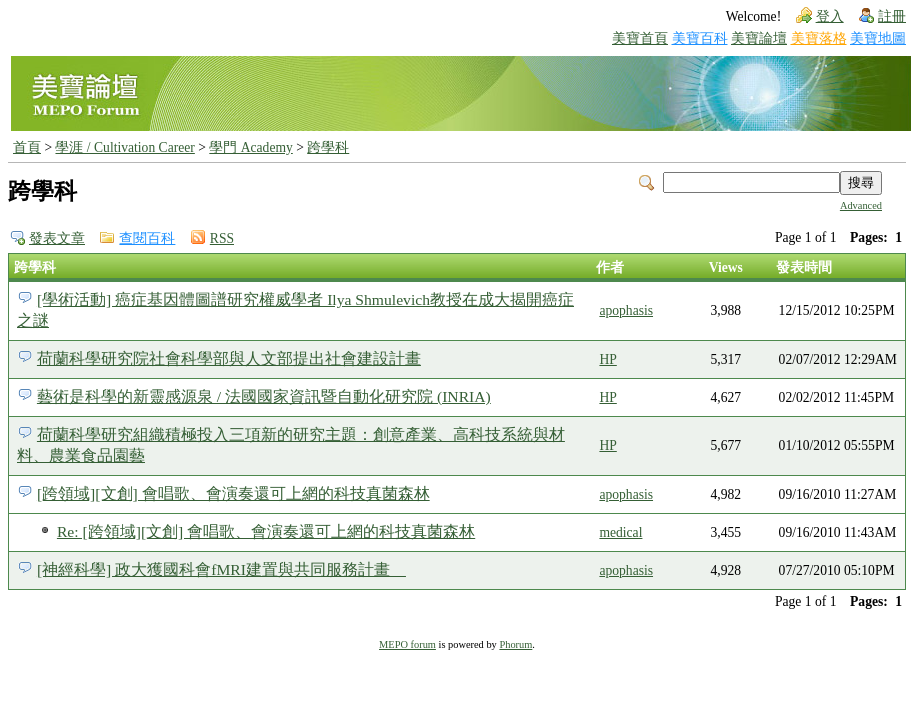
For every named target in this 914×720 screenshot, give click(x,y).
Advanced (861, 205)
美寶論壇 (759, 38)
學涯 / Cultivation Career (124, 147)
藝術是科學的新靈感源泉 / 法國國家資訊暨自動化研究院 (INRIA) (264, 396)
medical (620, 532)
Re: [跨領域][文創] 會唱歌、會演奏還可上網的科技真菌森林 (266, 531)
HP (607, 359)
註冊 (892, 16)
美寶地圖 (878, 38)
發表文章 (57, 238)
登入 (830, 16)
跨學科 (328, 147)
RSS (222, 238)
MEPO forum (407, 644)
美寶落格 (819, 38)
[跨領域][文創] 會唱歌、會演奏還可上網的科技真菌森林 (233, 493)
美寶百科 (700, 38)
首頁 (27, 147)
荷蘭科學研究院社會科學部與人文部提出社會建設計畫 (229, 358)
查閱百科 (147, 238)
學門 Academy (250, 147)
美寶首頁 (640, 38)
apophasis (626, 310)
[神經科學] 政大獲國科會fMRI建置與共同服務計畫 (221, 569)
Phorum (515, 644)
